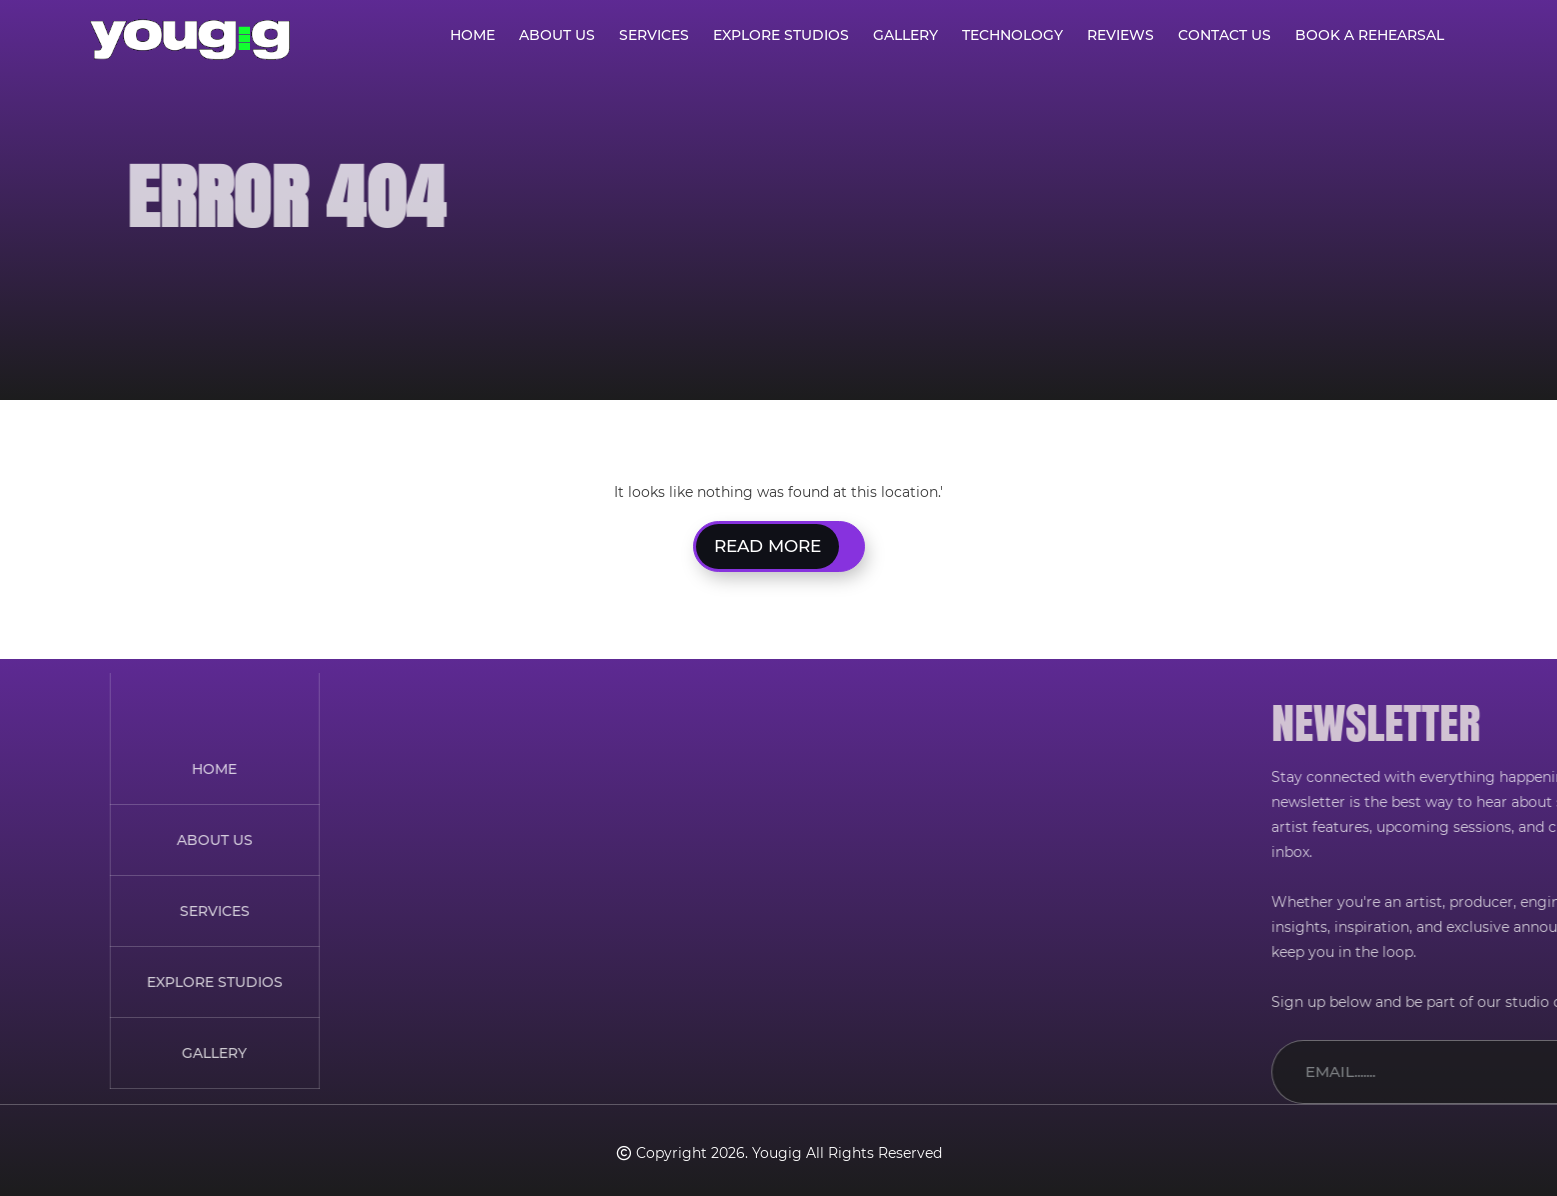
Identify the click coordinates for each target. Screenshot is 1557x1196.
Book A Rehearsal (1369, 35)
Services (654, 35)
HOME (26, 769)
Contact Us (1224, 35)
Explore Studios (781, 35)
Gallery (905, 35)
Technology (1012, 35)
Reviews (1120, 35)
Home (472, 35)
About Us (557, 35)
